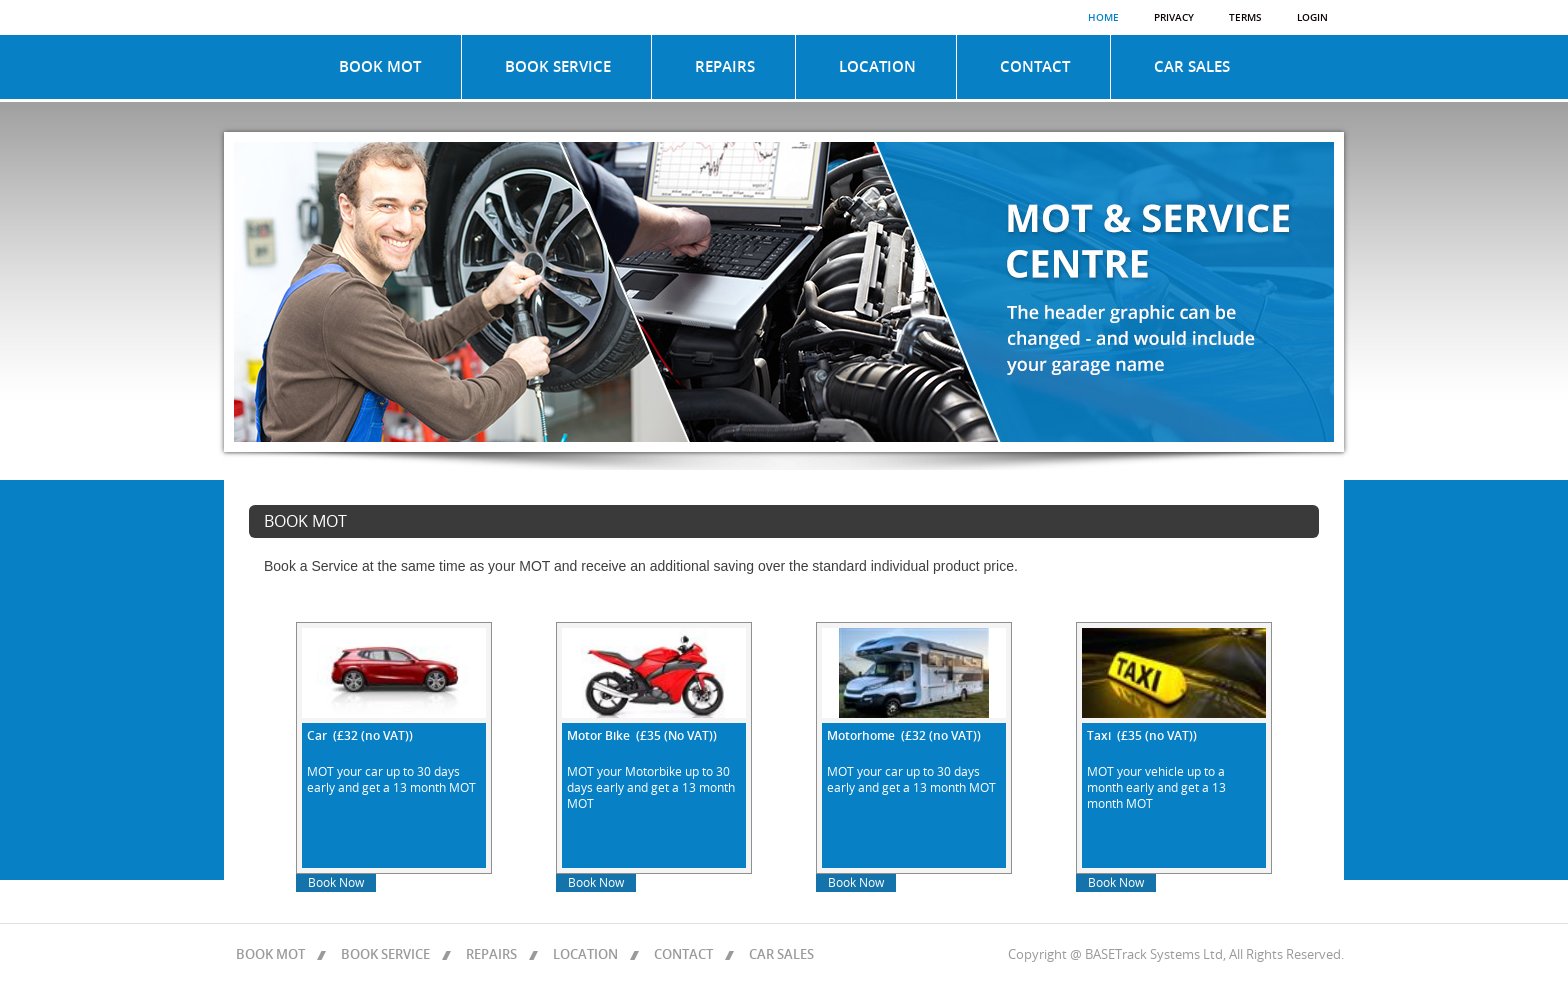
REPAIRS (725, 67)
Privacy (1174, 18)
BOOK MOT (380, 67)
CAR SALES (1192, 67)
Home (1103, 18)
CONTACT (1035, 67)
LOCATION (877, 67)
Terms (1245, 18)
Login (1312, 18)
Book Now (336, 883)
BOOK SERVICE (558, 67)
